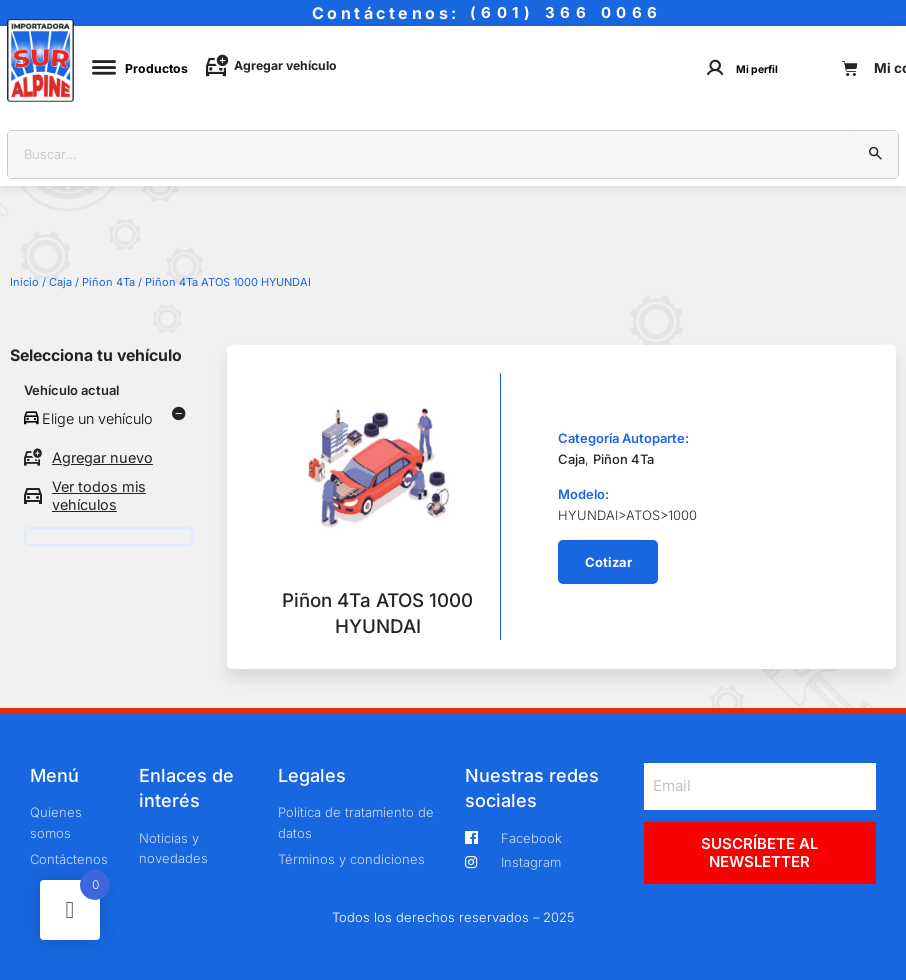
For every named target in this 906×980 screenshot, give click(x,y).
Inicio (24, 282)
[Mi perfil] (715, 67)
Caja (60, 282)
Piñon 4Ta (108, 282)
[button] (608, 562)
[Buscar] (876, 154)
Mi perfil (757, 69)
